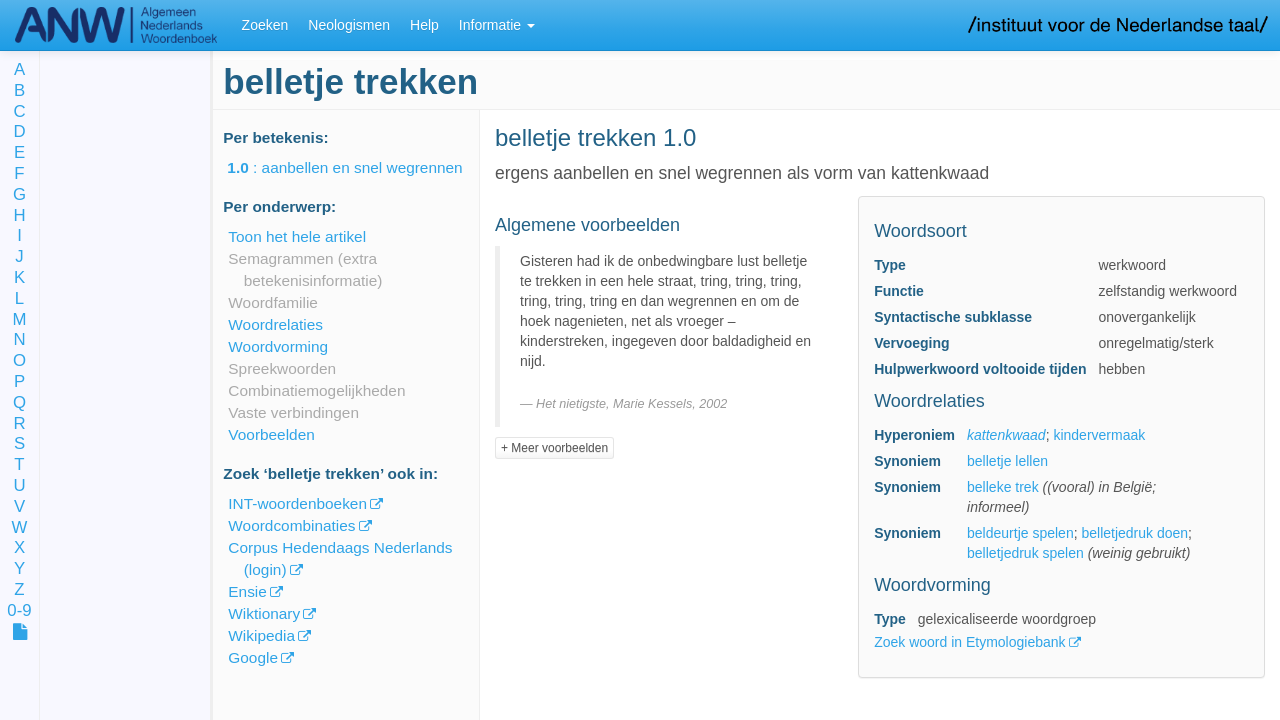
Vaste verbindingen (293, 412)
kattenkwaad (1006, 435)
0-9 (19, 611)
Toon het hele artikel (297, 236)
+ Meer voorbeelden (554, 448)
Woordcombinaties (291, 525)
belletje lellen (1007, 461)
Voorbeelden (271, 434)
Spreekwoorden (282, 368)
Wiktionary (264, 613)
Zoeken (265, 25)
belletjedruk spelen (1025, 553)
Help (424, 25)
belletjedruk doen (1134, 533)
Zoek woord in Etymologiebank (971, 642)
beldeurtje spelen (1020, 533)
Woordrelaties (275, 324)
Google (253, 657)
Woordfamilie (273, 302)
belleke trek (1003, 487)
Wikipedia (261, 635)
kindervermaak (1099, 435)
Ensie (247, 591)
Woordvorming (278, 346)
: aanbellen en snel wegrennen (358, 167)
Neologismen (349, 25)
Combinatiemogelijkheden (316, 390)
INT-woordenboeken (297, 503)
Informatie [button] (497, 25)
